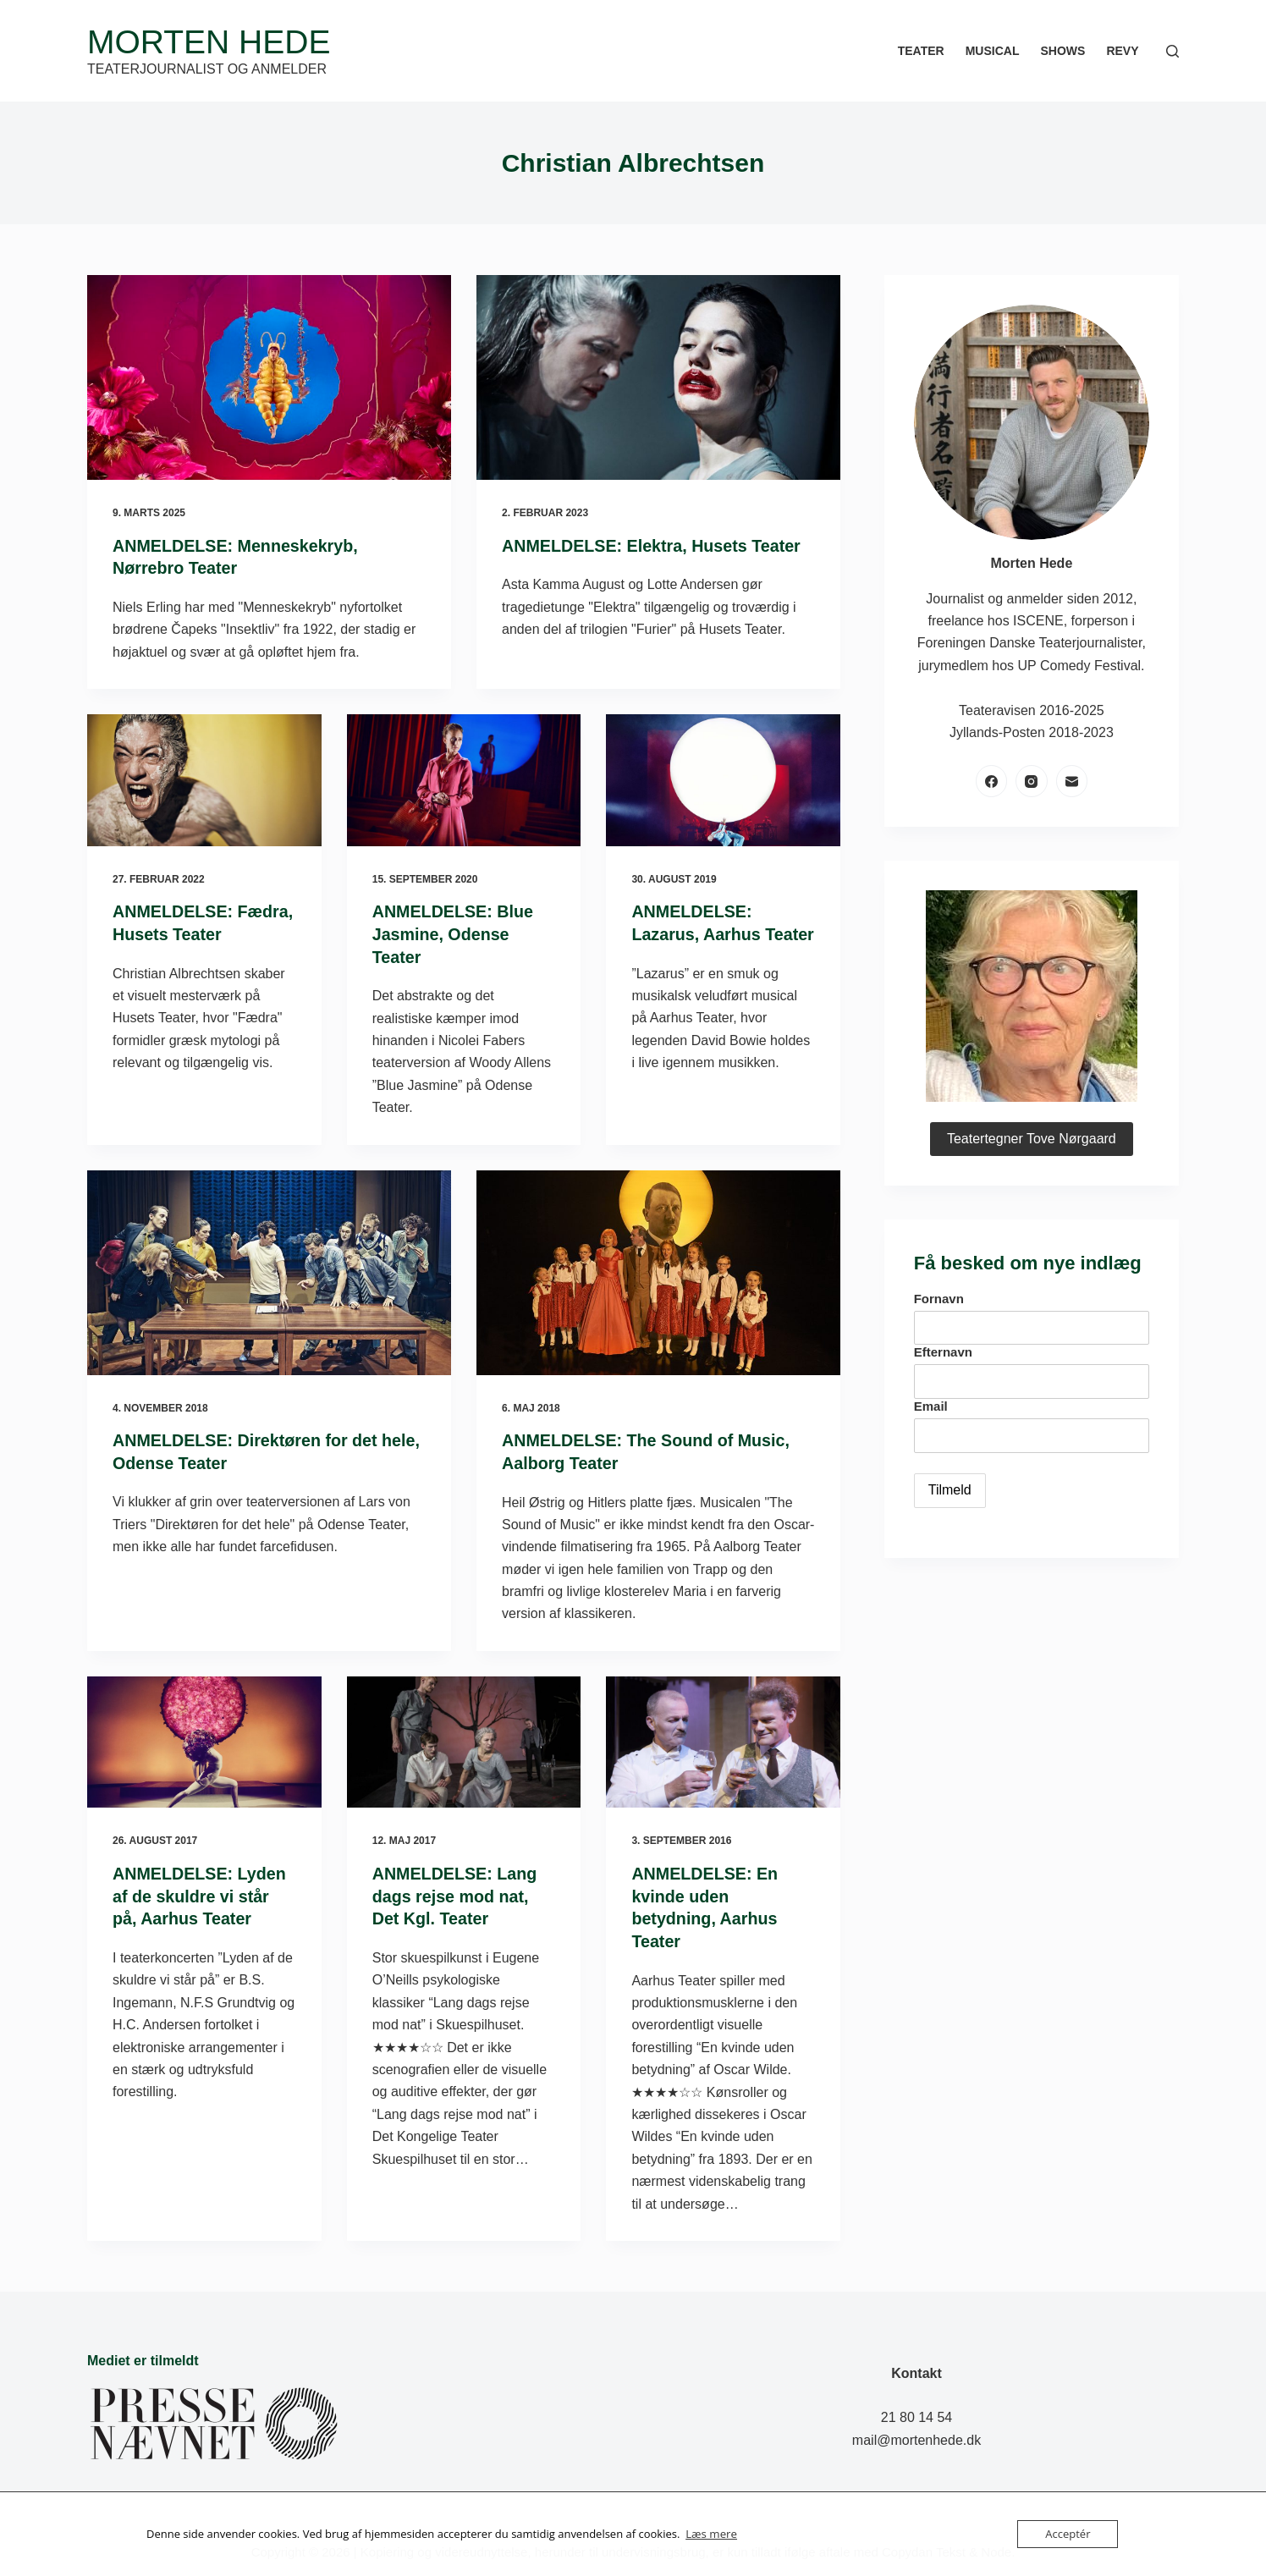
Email (931, 1406)
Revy (1122, 51)
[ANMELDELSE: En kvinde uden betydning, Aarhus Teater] (723, 1739)
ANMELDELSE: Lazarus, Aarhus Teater (696, 932)
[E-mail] (1072, 781)
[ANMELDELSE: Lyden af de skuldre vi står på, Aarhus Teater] (204, 1739)
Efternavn (943, 1352)
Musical (993, 51)
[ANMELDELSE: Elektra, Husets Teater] (658, 377)
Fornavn (939, 1298)
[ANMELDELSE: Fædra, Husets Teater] (204, 779)
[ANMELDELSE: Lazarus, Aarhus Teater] (723, 779)
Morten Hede (208, 42)
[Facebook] (992, 781)
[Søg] (1172, 51)
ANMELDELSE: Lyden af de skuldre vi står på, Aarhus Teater (201, 1892)
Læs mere (710, 2534)
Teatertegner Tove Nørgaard (1031, 1138)
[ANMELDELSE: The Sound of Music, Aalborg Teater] (658, 1270)
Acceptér (1067, 2533)
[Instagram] (1032, 781)
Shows (1062, 51)
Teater (921, 51)
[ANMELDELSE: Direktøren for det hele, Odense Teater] (269, 1270)
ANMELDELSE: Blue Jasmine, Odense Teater (454, 932)
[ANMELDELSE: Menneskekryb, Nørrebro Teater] (269, 377)
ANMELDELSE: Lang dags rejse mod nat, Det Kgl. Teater (456, 1892)
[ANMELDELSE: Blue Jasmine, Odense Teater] (464, 779)
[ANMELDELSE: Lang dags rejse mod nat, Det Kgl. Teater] (464, 1739)
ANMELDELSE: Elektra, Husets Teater (654, 546)
